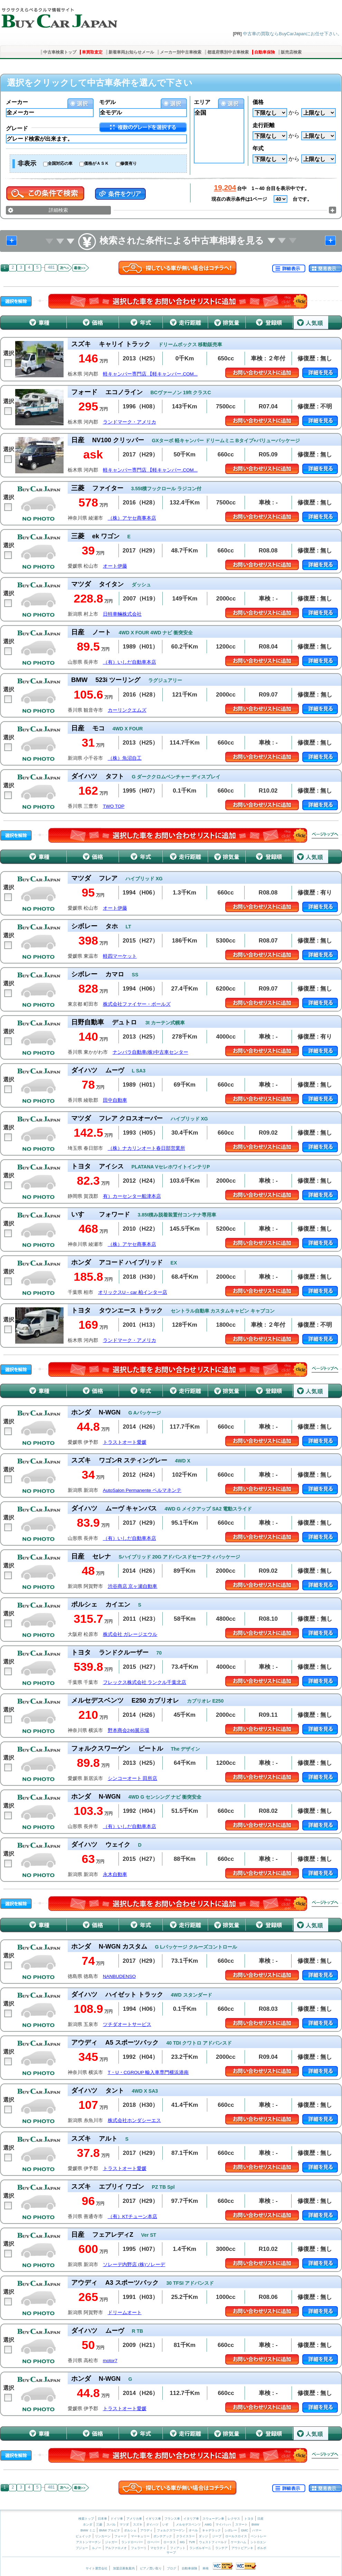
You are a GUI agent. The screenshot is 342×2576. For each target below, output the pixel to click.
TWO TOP (114, 806)
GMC (244, 2530)
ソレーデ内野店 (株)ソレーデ (134, 2264)
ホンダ (87, 2524)
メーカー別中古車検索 (180, 52)
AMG (208, 2524)
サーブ (171, 2552)
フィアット (178, 2548)
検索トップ (86, 2518)
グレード (17, 128)
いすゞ (167, 2524)
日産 (260, 2518)
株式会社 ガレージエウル (130, 1634)
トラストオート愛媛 (124, 1442)
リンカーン (103, 2536)
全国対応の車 (60, 163)
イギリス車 (153, 2518)
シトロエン (258, 2542)
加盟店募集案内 (124, 2568)
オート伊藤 (115, 566)
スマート (241, 2524)
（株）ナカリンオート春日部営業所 (146, 1148)
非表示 (27, 163)
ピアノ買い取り (151, 2568)
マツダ (124, 2524)
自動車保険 (264, 52)
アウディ (146, 2530)
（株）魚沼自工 (125, 758)
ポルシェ (130, 2530)
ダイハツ (152, 2524)
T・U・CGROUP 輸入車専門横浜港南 (148, 2072)
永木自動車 (115, 1874)
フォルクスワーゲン (171, 2530)
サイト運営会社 (96, 2568)
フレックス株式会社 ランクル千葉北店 (145, 1682)
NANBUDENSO (119, 1976)
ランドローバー (132, 2542)
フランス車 (172, 2518)
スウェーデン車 (213, 2518)
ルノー (96, 2548)
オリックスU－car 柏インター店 (132, 1292)
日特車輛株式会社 (122, 614)
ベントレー (258, 2536)
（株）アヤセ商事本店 (132, 518)
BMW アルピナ (109, 2530)
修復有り (128, 163)
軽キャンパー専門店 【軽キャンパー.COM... (150, 374)
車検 (205, 2568)
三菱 (99, 2524)
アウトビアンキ (242, 2548)
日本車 (103, 2518)
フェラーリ (138, 2548)
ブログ (171, 2568)
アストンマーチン (88, 2542)
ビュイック (83, 2536)
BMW (255, 2524)
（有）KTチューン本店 (132, 2216)
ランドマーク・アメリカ (129, 422)
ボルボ (261, 2548)
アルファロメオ (116, 2548)
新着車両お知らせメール (131, 52)
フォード (120, 2536)
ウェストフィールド (213, 2542)
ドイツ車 (117, 2518)
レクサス (234, 2518)
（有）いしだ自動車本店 (129, 662)
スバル (111, 2524)
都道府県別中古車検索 (228, 52)
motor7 (110, 2360)
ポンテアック (162, 2536)
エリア (202, 102)
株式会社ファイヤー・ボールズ (137, 1004)
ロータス (169, 2542)
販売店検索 (291, 52)
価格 (258, 102)
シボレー (231, 2530)
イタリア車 (191, 2518)
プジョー (82, 2548)
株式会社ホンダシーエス (134, 2120)
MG (182, 2542)
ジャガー (111, 2542)
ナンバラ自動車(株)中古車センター (150, 1052)
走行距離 (264, 125)
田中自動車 (115, 1100)
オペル (193, 2530)
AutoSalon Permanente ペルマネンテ (142, 1490)
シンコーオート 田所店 (133, 1778)
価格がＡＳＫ (96, 163)
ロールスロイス (236, 2536)
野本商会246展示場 (129, 1730)
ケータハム (238, 2542)
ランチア (221, 2548)
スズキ (137, 2524)
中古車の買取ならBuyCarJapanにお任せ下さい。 (292, 33)
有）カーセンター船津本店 (132, 1196)
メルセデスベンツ (188, 2524)
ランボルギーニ (200, 2548)
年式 (258, 148)
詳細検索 (58, 210)
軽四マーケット (120, 956)
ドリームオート (125, 2312)
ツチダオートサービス (127, 2024)
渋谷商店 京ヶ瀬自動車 (133, 1586)
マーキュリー (140, 2536)
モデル (107, 102)
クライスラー (185, 2536)
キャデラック (211, 2530)
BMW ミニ (87, 2530)
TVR (192, 2542)
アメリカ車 (134, 2518)
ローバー (153, 2542)
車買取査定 (92, 52)
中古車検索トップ (59, 52)
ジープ (216, 2536)
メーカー (17, 102)
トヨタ (249, 2518)
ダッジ (203, 2536)
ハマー (257, 2530)
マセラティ (158, 2548)
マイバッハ (223, 2524)
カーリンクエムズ (127, 710)
